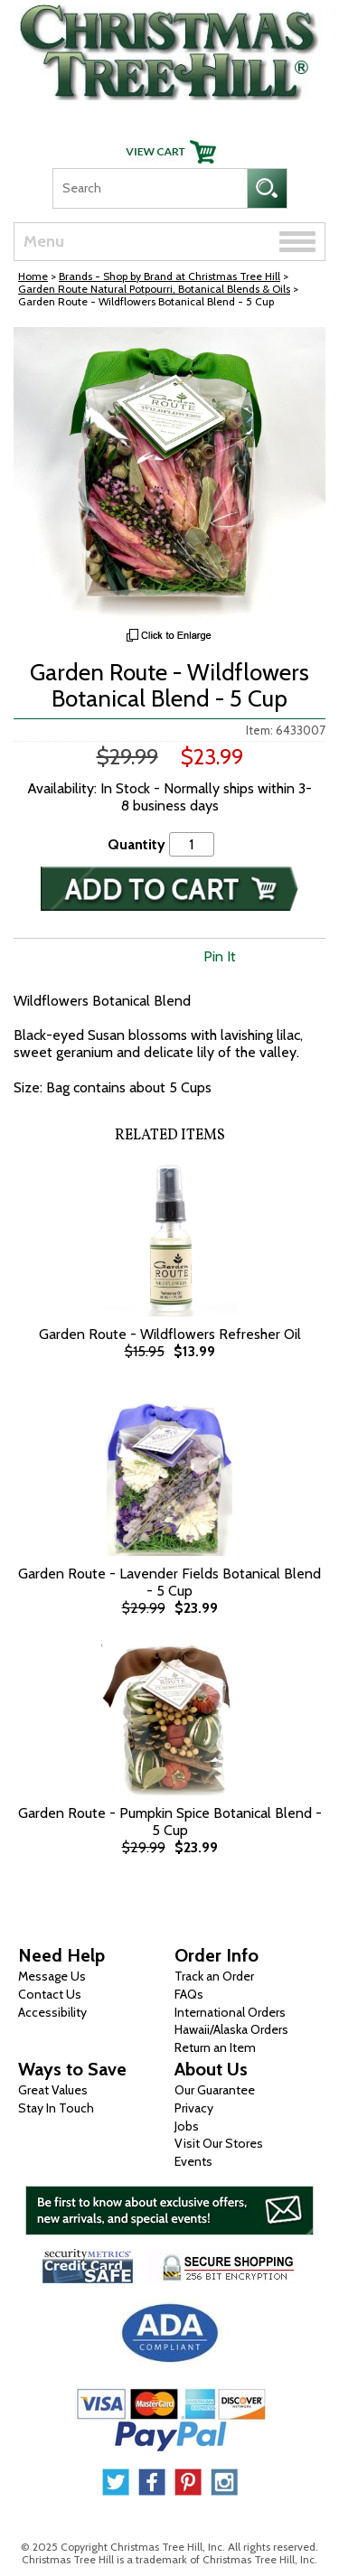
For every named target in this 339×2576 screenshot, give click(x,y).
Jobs (186, 2126)
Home (33, 276)
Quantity (136, 844)
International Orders (230, 2012)
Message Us (52, 1976)
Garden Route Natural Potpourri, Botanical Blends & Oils (154, 288)
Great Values (53, 2090)
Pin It (219, 956)
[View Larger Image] (169, 473)
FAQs (188, 1994)
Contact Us (49, 1994)
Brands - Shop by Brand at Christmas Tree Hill (169, 276)
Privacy (193, 2108)
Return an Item (215, 2047)
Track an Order (214, 1976)
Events (193, 2161)
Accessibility (52, 2012)
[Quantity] (191, 844)
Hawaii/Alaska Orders (231, 2029)
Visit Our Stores (218, 2143)
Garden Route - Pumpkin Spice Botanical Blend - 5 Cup (170, 1821)
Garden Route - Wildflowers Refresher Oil (170, 1334)
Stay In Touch (56, 2108)
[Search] (149, 188)
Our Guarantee (214, 2090)
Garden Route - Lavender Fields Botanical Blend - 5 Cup (169, 1582)
